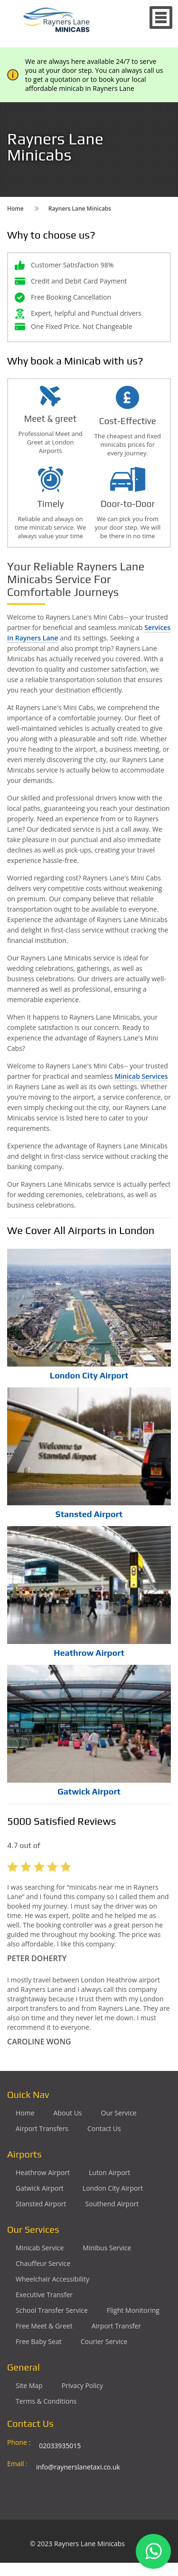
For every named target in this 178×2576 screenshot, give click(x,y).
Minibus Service (107, 2247)
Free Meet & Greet (44, 2325)
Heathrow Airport (89, 1653)
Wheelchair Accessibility (52, 2278)
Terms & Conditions (46, 2401)
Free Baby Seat (39, 2341)
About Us (68, 2112)
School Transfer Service (52, 2310)
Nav (161, 17)
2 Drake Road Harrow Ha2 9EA (91, 2488)
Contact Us (104, 2128)
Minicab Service (40, 2247)
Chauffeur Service (43, 2263)
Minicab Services (141, 1076)
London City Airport (89, 1375)
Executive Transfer (44, 2294)
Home (25, 2112)
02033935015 (60, 2445)
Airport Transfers (42, 2128)
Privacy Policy (82, 2385)
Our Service (119, 2112)
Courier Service (104, 2341)
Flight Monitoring (133, 2310)
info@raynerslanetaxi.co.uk (78, 2466)
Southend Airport (112, 2203)
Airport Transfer (116, 2325)
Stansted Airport (89, 1514)
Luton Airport (109, 2172)
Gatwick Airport (89, 1791)
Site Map (29, 2385)
